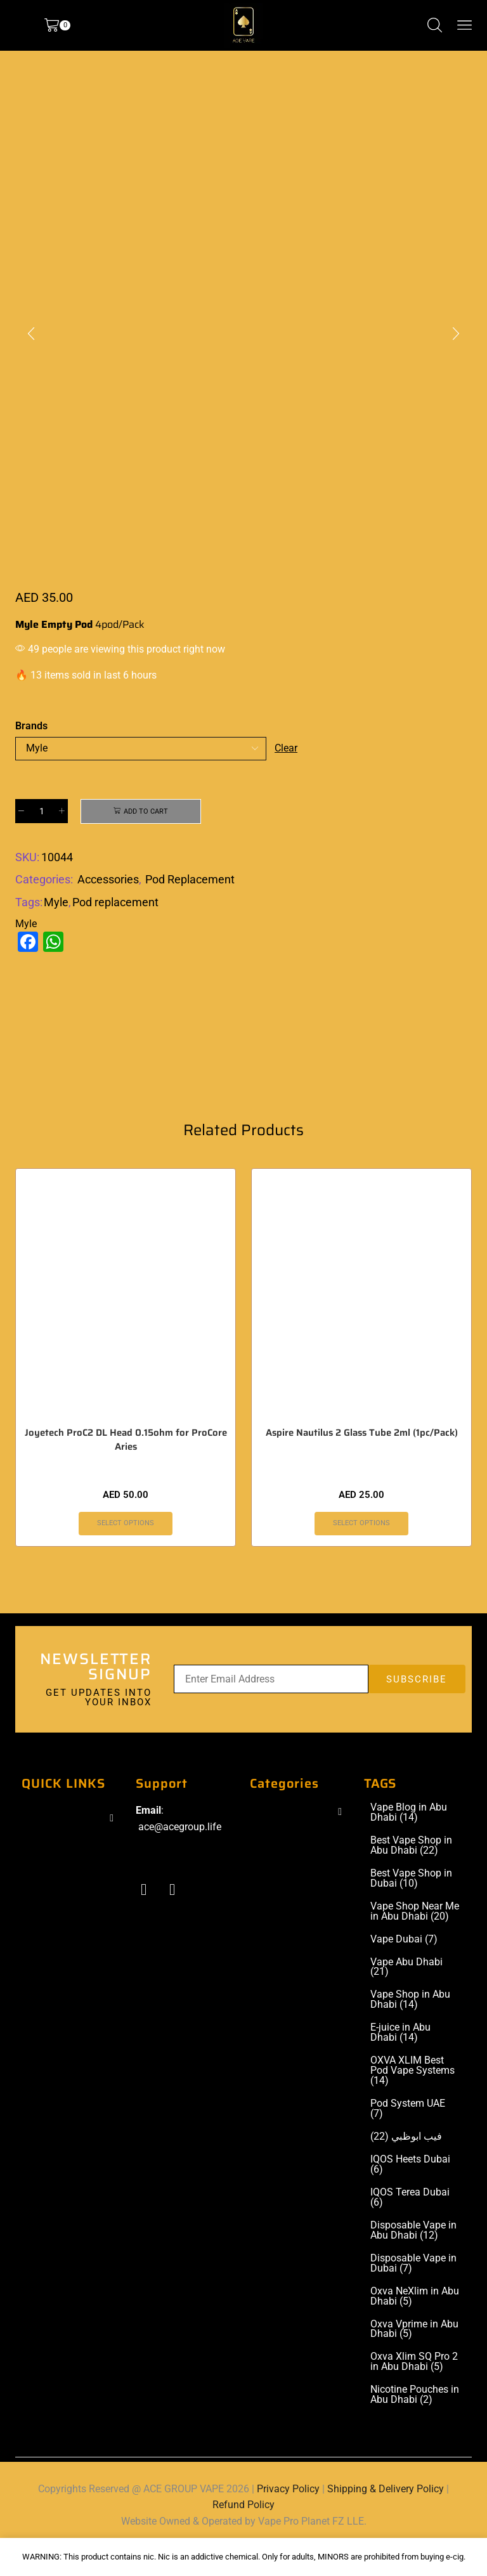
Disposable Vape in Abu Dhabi (413, 2257)
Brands (31, 726)
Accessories (108, 881)
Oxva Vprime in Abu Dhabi (414, 2356)
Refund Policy (243, 2531)
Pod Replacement (190, 881)
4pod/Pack (120, 624)
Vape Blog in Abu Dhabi (408, 1839)
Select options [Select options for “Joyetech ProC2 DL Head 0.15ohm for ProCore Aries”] (126, 1549)
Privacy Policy (288, 2515)
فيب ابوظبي (406, 2163)
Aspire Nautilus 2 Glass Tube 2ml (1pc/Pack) (362, 1458)
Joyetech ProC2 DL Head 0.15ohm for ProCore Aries (125, 1466)
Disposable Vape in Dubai (413, 2290)
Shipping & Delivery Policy (385, 2515)
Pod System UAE (407, 2135)
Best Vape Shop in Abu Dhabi (411, 1872)
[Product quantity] (41, 812)
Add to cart (146, 811)
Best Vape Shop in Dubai (411, 1905)
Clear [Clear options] (286, 748)
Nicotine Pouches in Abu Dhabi (414, 2422)
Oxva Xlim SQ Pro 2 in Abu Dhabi (414, 2389)
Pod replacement (115, 904)
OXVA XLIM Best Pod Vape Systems (412, 2098)
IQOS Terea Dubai (410, 2224)
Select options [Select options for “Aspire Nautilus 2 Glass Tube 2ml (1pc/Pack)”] (362, 1549)
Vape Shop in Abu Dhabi (410, 2027)
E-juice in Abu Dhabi (400, 2060)
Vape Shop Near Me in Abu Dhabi (414, 1938)
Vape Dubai (404, 1966)
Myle (56, 904)
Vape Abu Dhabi (406, 1994)
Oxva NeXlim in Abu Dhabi (414, 2323)
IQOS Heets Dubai (410, 2191)
